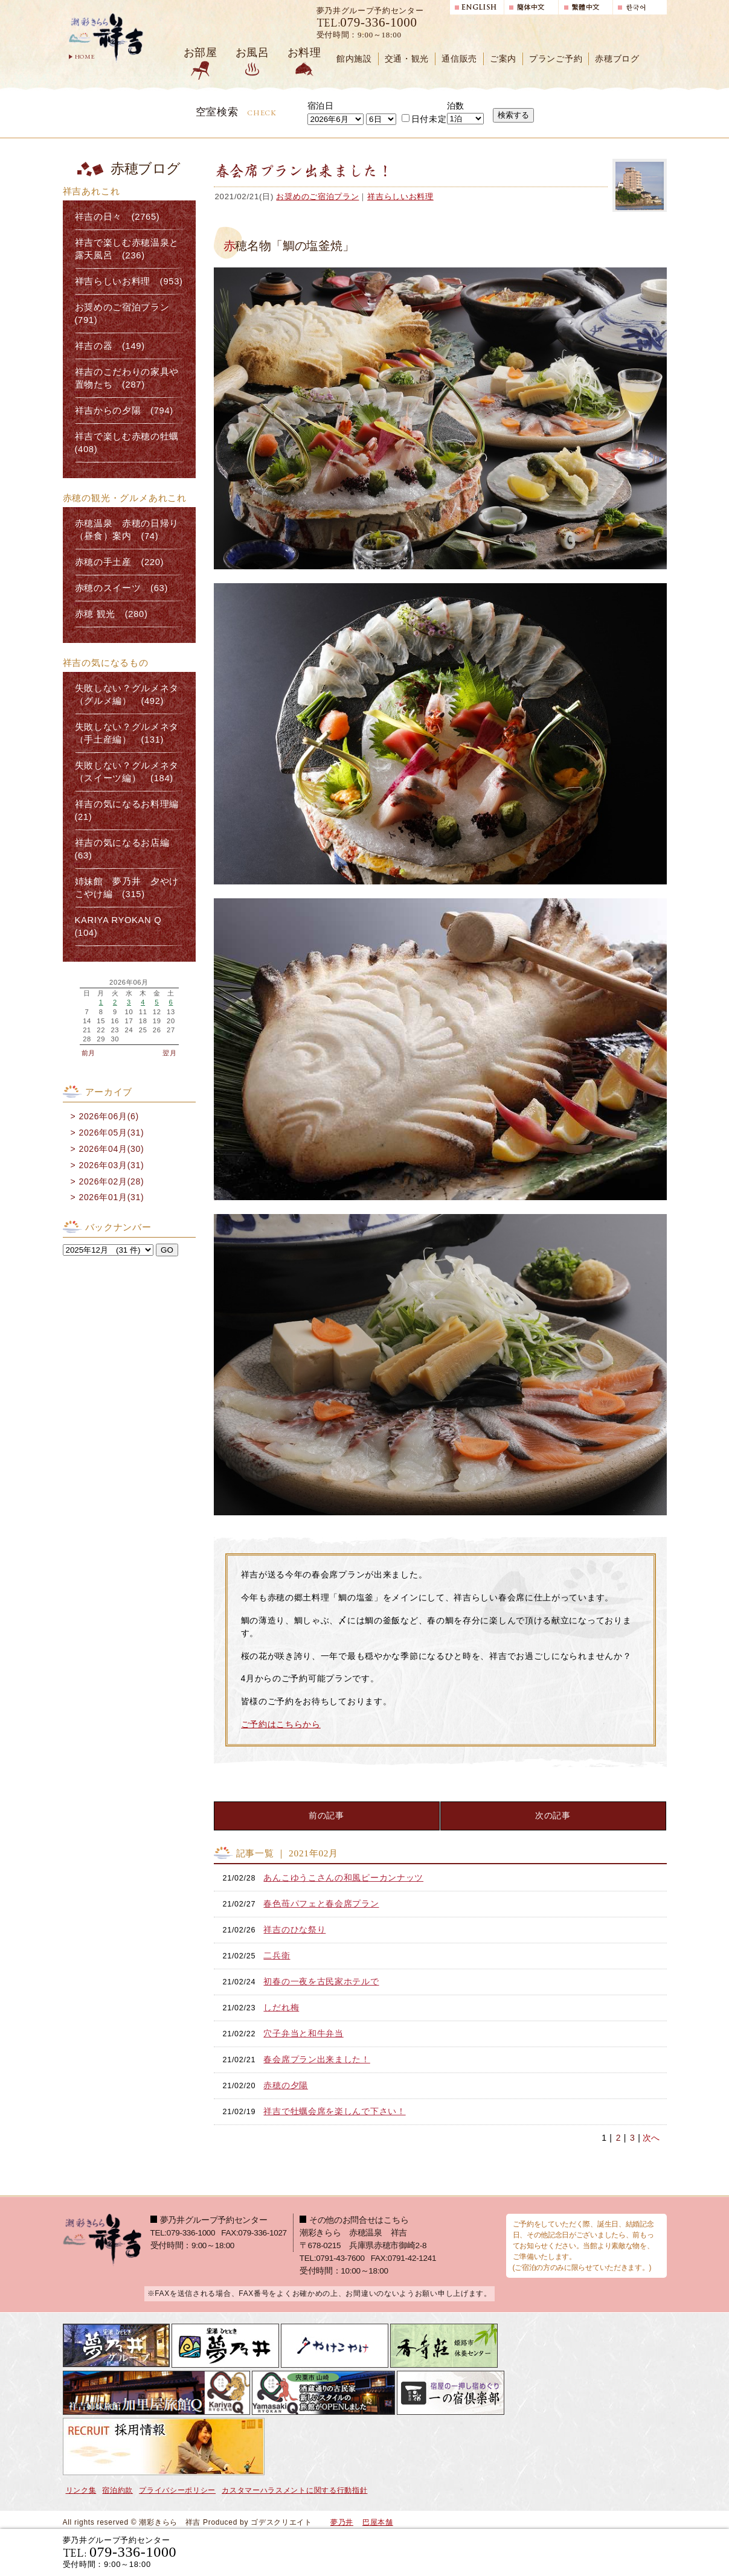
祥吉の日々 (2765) (117, 217)
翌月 (169, 1052)
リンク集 (81, 2490)
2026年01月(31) (111, 1197)
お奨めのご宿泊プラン (317, 196)
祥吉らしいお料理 (400, 196)
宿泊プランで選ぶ (499, 2551)
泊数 (455, 105)
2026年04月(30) (111, 1149)
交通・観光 (407, 58)
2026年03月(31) (111, 1165)
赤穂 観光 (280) (111, 614)
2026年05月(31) (111, 1132)
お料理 (304, 52)
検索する (513, 115)
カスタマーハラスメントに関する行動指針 (294, 2490)
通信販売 (459, 58)
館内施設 (354, 58)
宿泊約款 (117, 2490)
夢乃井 (341, 2522)
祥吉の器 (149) (110, 346)
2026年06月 (129, 982)
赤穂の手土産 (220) (119, 562)
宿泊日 (320, 105)
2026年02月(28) (111, 1181)
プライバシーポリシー (177, 2490)
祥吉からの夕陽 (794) (124, 410)
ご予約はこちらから (281, 1724)
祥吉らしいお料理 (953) (129, 281)
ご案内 (503, 58)
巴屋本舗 (377, 2522)
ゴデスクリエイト (281, 2522)
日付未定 (424, 119)
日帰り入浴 (608, 2551)
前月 (88, 1052)
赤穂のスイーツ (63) (122, 588)
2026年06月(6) (109, 1116)
